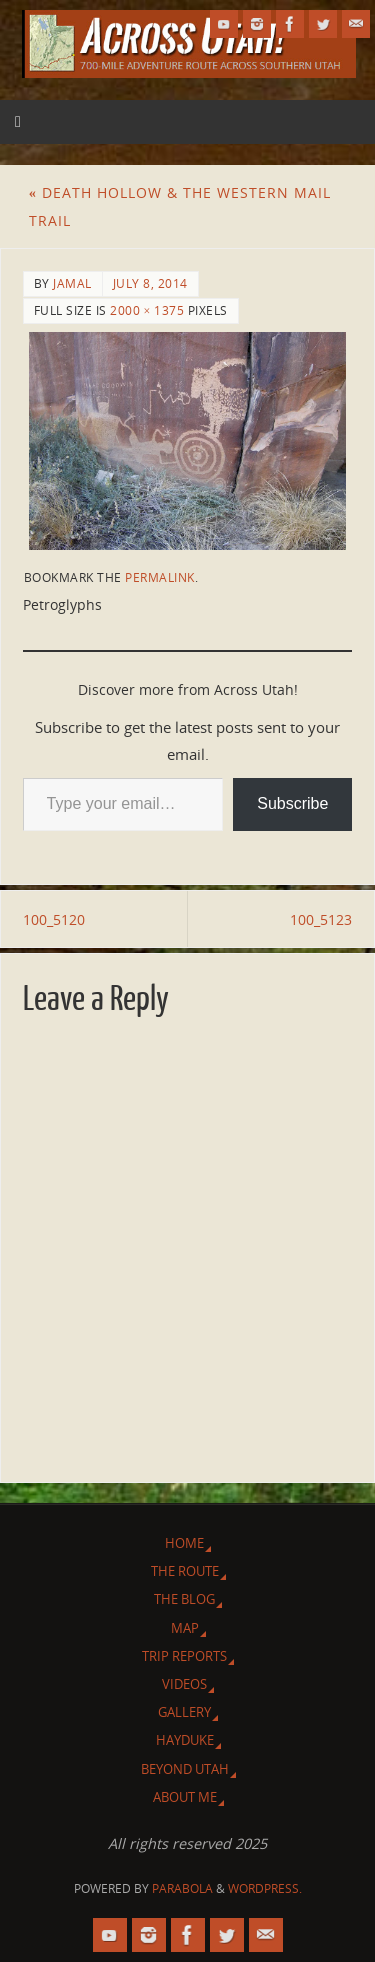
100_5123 (321, 919)
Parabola (182, 1888)
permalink (160, 577)
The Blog (184, 1599)
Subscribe (292, 803)
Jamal (72, 283)
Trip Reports (184, 1656)
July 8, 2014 (150, 283)
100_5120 (54, 919)
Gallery (184, 1712)
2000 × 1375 (147, 310)
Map (185, 1628)
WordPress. (265, 1888)
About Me (185, 1797)
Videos (184, 1684)
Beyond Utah (185, 1769)
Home (184, 1543)
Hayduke (185, 1740)
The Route (185, 1571)
